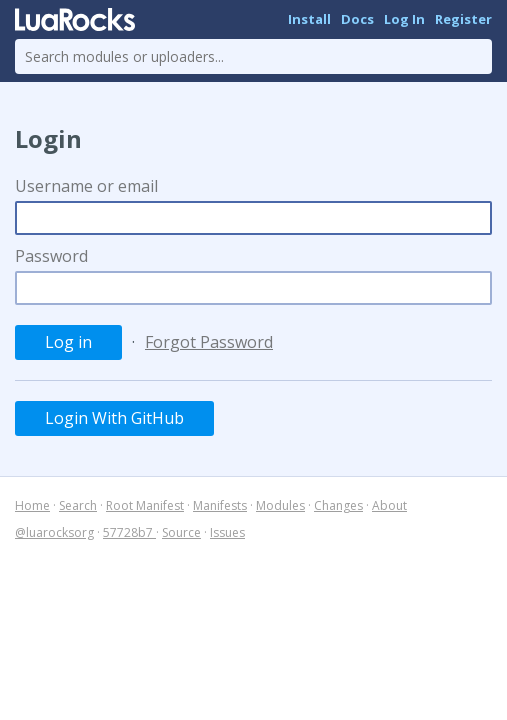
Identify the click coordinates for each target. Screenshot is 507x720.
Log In (404, 19)
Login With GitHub (114, 418)
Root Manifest (145, 505)
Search (78, 505)
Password (51, 256)
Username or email (86, 186)
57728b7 (129, 532)
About (389, 505)
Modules (280, 505)
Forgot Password (209, 342)
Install (309, 19)
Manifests (220, 505)
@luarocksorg (54, 532)
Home (32, 505)
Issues (227, 532)
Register (463, 19)
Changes (338, 505)
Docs (357, 19)
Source (181, 532)
